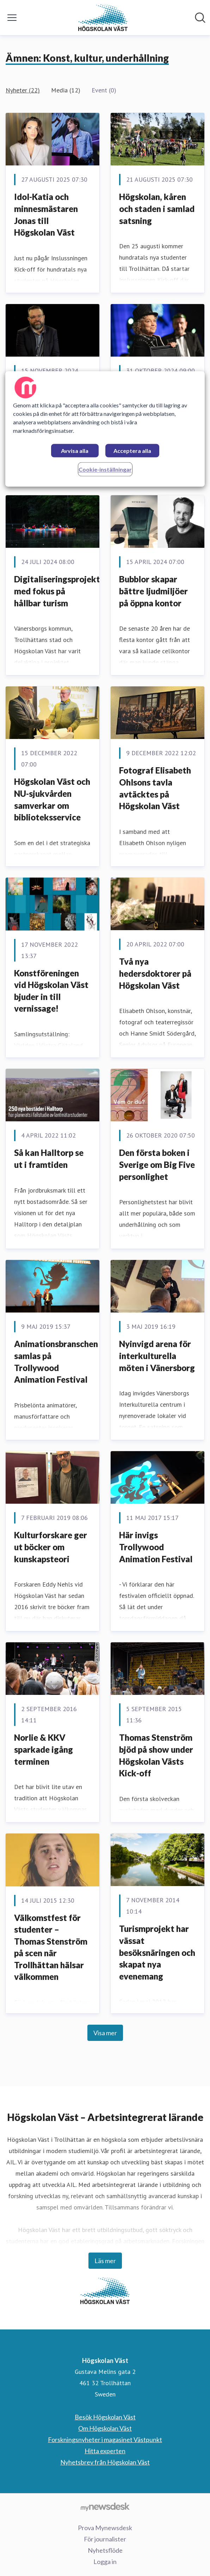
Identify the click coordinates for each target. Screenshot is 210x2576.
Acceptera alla (132, 451)
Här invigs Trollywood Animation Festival (155, 1547)
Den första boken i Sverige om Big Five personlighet (157, 1164)
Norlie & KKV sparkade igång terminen (43, 1749)
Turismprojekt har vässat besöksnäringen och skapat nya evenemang (157, 1952)
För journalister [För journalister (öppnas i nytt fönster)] (105, 2539)
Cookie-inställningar (105, 469)
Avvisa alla (74, 451)
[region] (105, 429)
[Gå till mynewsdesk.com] (105, 2506)
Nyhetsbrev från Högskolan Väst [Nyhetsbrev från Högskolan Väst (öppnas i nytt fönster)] (105, 2462)
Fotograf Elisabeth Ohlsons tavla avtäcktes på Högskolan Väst (155, 788)
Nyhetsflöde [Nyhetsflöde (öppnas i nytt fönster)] (105, 2550)
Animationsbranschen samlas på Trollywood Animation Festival (56, 1361)
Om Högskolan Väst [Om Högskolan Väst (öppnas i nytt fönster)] (105, 2428)
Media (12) (65, 90)
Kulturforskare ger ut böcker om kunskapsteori (50, 1547)
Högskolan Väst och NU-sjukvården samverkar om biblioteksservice (52, 799)
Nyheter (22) (23, 90)
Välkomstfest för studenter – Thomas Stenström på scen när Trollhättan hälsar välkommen (50, 1947)
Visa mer (105, 2033)
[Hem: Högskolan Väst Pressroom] (103, 17)
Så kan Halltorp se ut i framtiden (49, 1158)
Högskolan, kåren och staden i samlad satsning (156, 208)
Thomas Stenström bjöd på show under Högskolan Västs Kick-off (156, 1755)
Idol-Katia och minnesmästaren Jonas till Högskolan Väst (46, 214)
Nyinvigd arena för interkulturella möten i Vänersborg (157, 1355)
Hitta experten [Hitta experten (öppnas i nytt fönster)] (105, 2451)
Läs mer (105, 2261)
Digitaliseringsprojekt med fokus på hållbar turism (57, 591)
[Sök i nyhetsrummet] (200, 17)
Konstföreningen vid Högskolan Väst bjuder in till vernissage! (51, 991)
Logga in (105, 2561)
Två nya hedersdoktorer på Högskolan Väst (155, 973)
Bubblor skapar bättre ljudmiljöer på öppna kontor (153, 591)
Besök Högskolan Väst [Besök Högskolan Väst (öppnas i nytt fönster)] (105, 2417)
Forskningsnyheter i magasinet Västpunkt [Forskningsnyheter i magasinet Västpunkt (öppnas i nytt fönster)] (105, 2439)
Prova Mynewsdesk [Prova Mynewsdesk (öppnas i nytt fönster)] (105, 2528)
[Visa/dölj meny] (12, 18)
